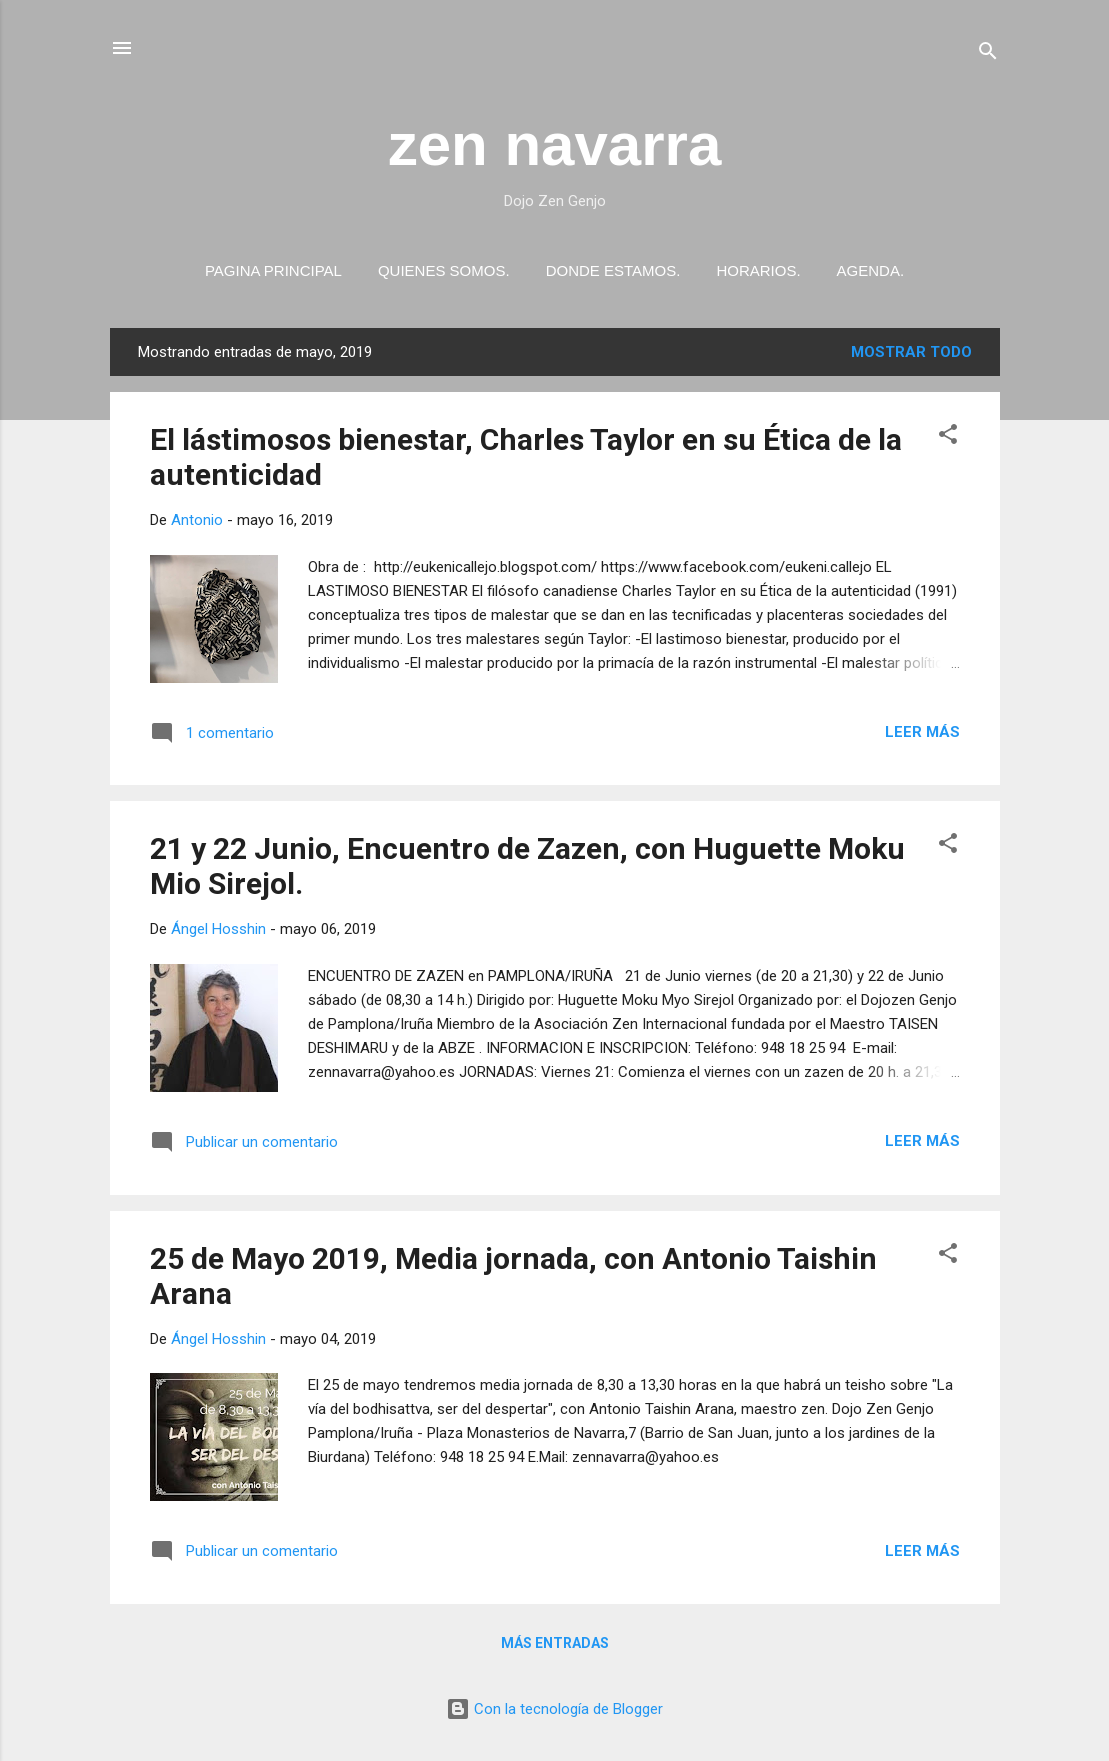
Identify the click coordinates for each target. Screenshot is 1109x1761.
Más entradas (555, 1643)
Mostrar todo (911, 352)
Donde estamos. (613, 270)
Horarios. (758, 270)
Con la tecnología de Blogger (554, 1709)
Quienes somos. (444, 270)
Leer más (922, 732)
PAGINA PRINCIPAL (273, 270)
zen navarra (555, 144)
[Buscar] (988, 54)
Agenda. (871, 270)
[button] (948, 437)
